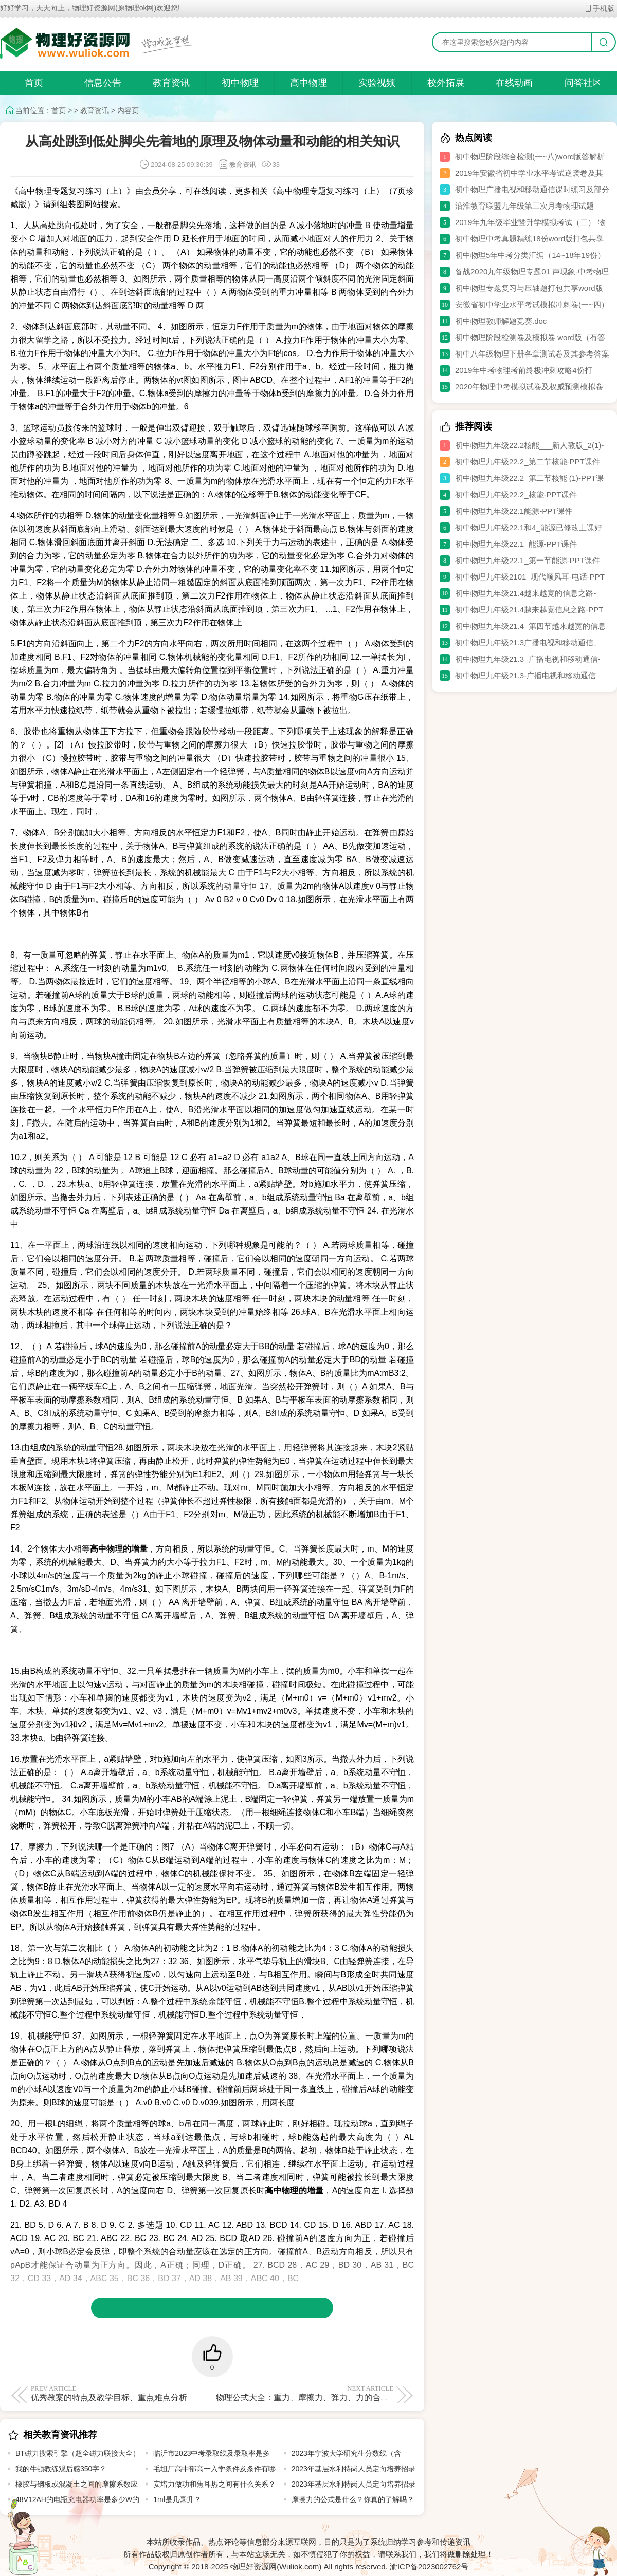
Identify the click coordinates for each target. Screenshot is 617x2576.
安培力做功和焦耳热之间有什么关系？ (214, 2484)
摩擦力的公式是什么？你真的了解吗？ (353, 2499)
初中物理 (240, 83)
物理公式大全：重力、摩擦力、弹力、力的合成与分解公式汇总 (331, 2393)
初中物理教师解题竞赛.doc (501, 320)
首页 (34, 83)
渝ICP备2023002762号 (429, 2566)
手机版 (599, 8)
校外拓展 (445, 83)
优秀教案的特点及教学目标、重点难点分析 (119, 2393)
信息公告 (102, 83)
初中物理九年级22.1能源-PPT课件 (513, 511)
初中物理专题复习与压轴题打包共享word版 (529, 288)
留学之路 (52, 339)
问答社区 (583, 83)
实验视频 (376, 83)
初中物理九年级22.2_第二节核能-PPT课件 (527, 461)
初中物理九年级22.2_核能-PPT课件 (516, 494)
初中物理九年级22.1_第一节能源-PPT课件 (527, 560)
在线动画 (514, 83)
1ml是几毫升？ (177, 2499)
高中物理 (308, 83)
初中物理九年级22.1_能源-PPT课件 (516, 543)
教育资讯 (171, 83)
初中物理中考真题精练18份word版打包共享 (529, 238)
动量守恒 (242, 886)
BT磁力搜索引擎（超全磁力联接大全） (77, 2453)
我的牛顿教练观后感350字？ (60, 2469)
